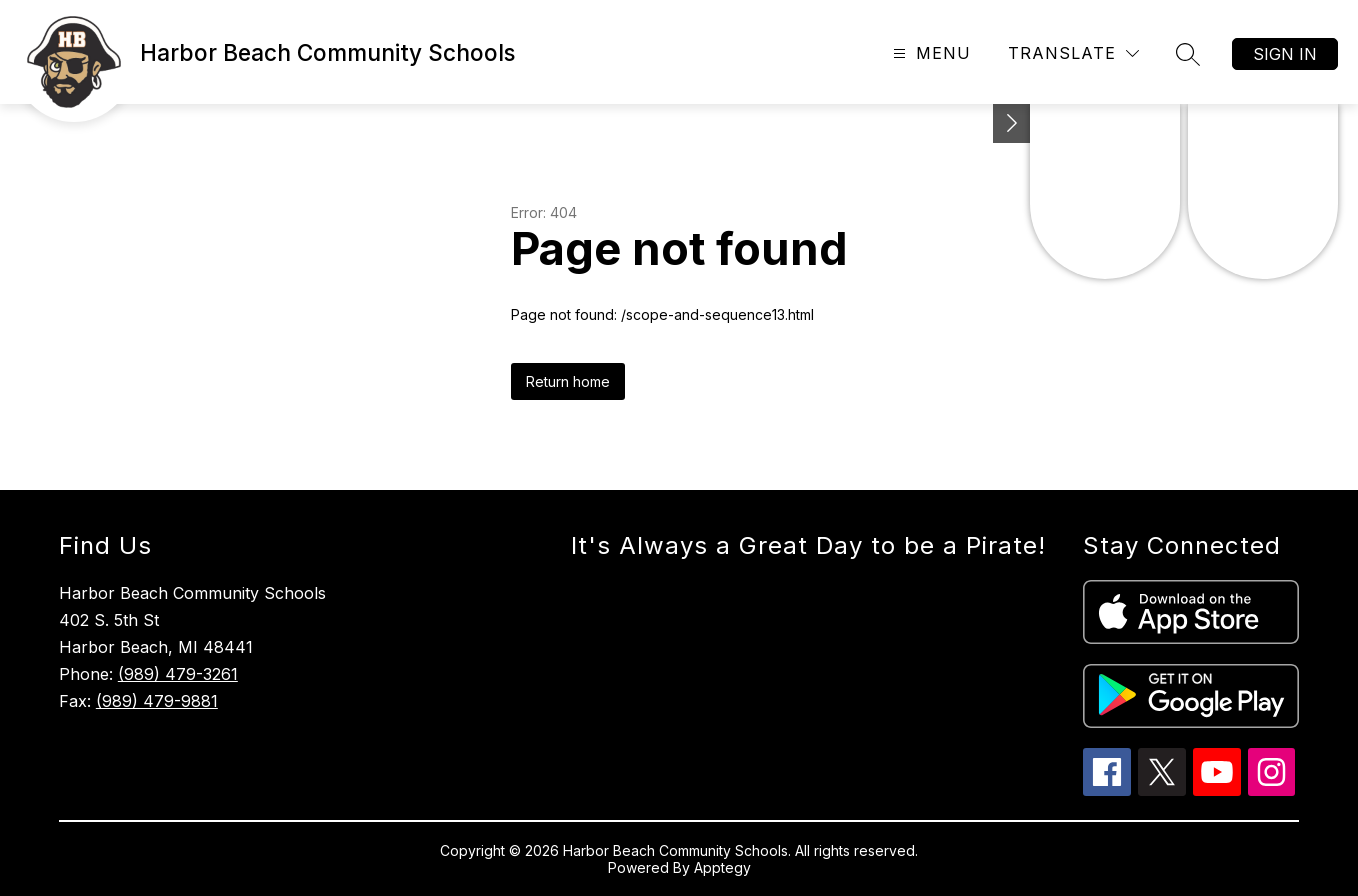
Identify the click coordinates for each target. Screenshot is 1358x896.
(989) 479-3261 (178, 674)
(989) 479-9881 (157, 701)
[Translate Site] (1073, 53)
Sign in (1285, 54)
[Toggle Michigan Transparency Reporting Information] (1012, 123)
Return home (568, 381)
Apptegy (722, 867)
